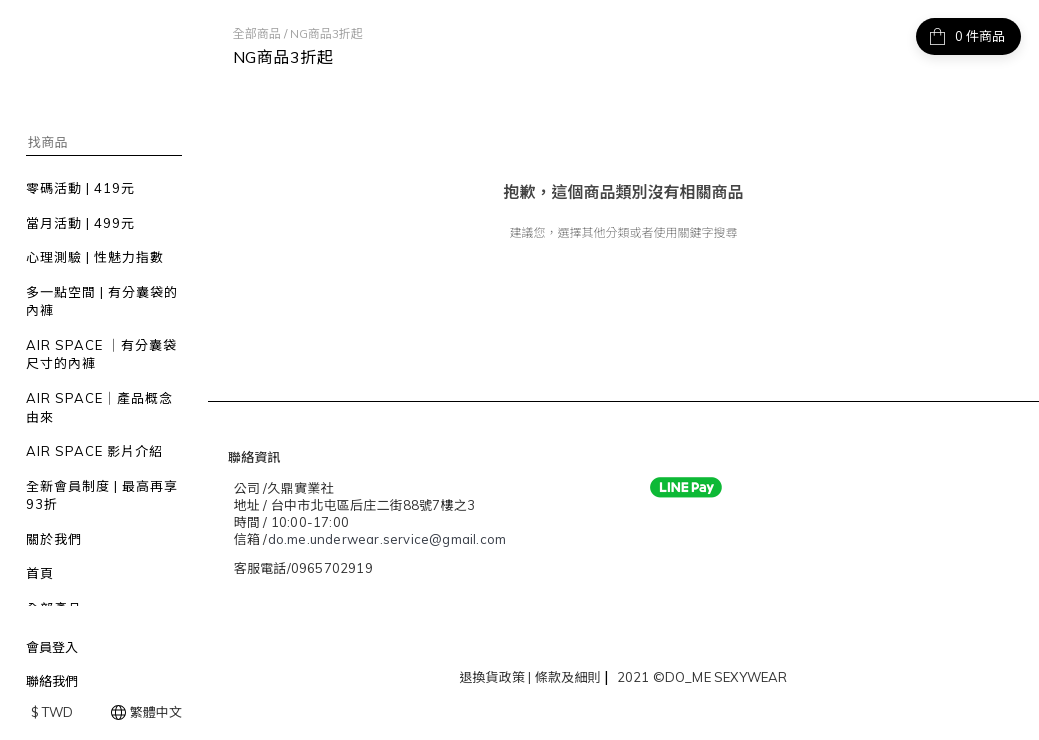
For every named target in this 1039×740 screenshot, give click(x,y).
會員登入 (52, 647)
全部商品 (257, 33)
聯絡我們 (52, 681)
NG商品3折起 (326, 33)
